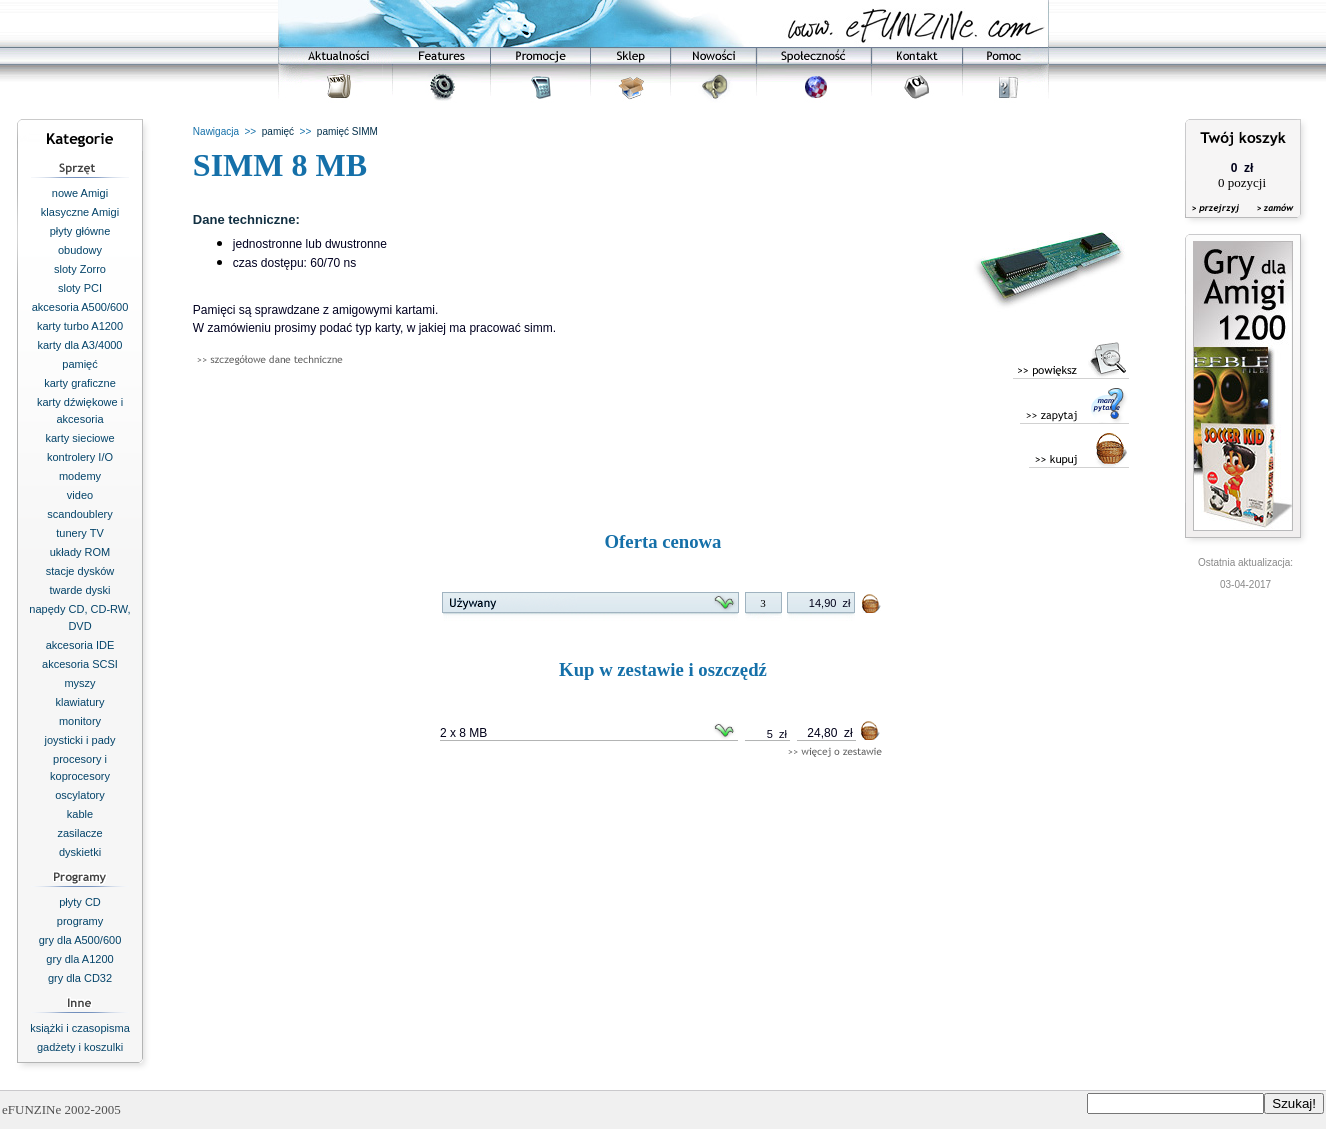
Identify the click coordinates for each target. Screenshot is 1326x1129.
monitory (80, 721)
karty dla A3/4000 (79, 345)
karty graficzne (80, 383)
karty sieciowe (79, 438)
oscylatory (80, 795)
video (80, 495)
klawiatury (80, 702)
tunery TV (80, 533)
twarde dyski (79, 590)
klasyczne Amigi (80, 212)
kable (80, 814)
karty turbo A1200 (80, 326)
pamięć (79, 364)
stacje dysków (80, 571)
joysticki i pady (80, 740)
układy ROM (80, 552)
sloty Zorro (80, 269)
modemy (80, 476)
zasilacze (79, 833)
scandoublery (79, 514)
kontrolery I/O (80, 457)
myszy (79, 683)
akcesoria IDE (80, 645)
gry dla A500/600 (80, 940)
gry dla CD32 (80, 978)
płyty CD (80, 902)
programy (80, 921)
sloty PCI (80, 288)
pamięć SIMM (347, 131)
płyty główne (80, 231)
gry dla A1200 (79, 959)
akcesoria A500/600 (80, 307)
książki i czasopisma (80, 1028)
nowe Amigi (80, 193)
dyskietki (80, 852)
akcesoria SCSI (80, 664)
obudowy (80, 250)
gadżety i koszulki (80, 1047)
